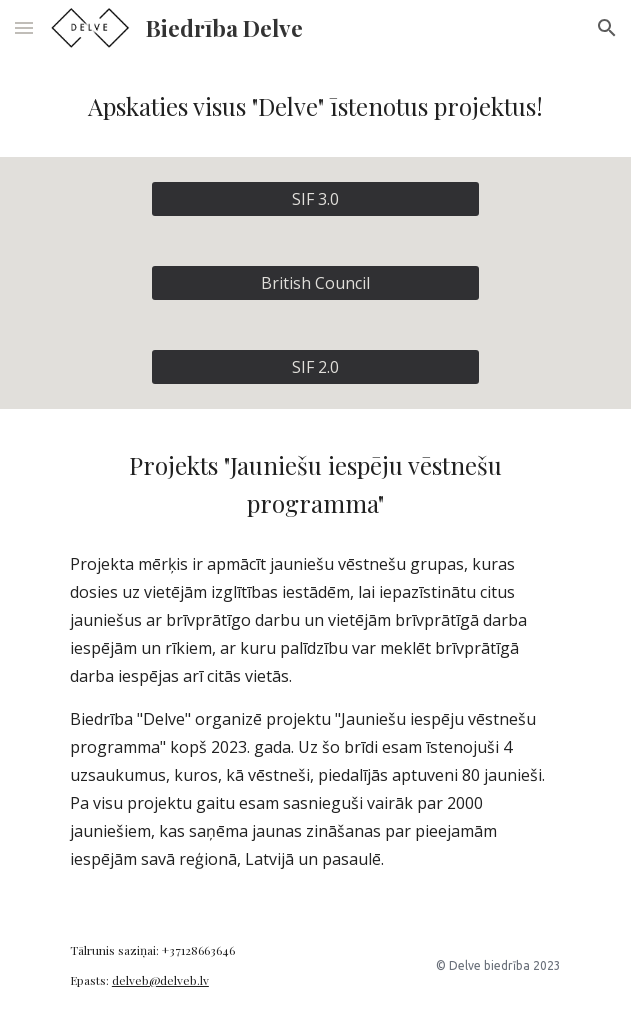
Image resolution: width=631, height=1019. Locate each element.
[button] (24, 27)
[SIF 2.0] (315, 367)
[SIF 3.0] (315, 199)
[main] (315, 106)
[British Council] (315, 283)
